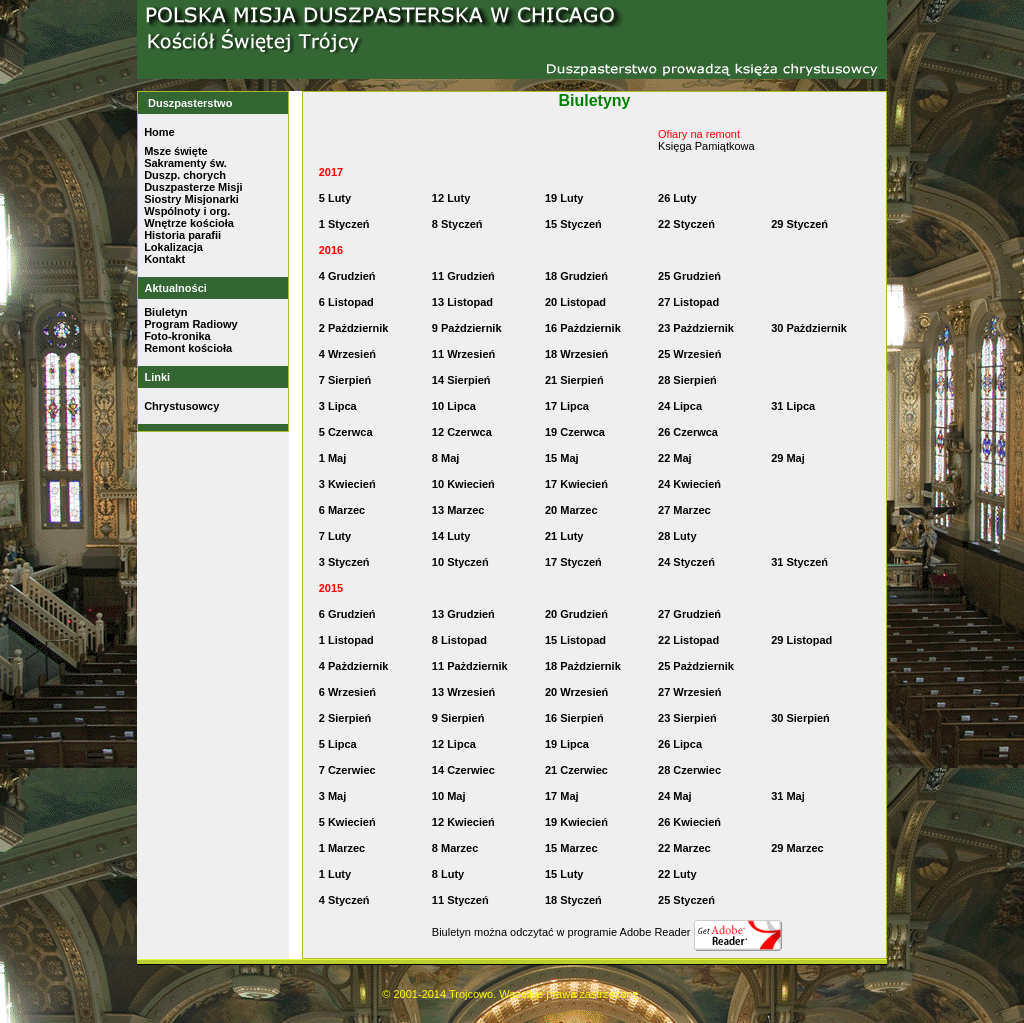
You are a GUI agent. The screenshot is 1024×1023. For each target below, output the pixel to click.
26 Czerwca (688, 432)
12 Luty (451, 198)
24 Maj (675, 796)
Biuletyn (165, 312)
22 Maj (675, 458)
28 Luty (677, 536)
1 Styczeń (344, 224)
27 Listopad (688, 302)
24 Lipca (680, 406)
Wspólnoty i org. (187, 211)
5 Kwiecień (347, 822)
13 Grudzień (463, 614)
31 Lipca (793, 406)
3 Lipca (338, 406)
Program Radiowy (191, 324)
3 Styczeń (344, 562)
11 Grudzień (463, 276)
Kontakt (164, 259)
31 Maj (788, 796)
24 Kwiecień (689, 484)
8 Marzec (455, 848)
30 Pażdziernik (809, 328)
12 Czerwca (462, 432)
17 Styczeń (573, 562)
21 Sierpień (574, 380)
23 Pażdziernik (696, 328)
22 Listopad (688, 640)
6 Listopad (346, 302)
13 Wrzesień (463, 692)
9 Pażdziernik (467, 328)
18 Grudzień (576, 276)
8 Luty (448, 874)
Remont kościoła (188, 348)
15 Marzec (571, 848)
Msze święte (176, 151)
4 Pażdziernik (354, 666)
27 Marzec (684, 510)
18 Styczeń (573, 900)
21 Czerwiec (576, 770)
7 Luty (335, 536)
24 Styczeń (686, 562)
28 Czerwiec (689, 770)
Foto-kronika (177, 336)
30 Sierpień (800, 718)
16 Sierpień (574, 718)
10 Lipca (454, 406)
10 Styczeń (460, 562)
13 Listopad (462, 302)
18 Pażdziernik (583, 666)
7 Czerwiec (347, 770)
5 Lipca (338, 744)
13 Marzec (458, 510)
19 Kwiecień (576, 822)
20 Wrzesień (576, 692)
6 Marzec (342, 510)
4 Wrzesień (347, 354)
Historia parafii (182, 235)
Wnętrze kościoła (189, 223)
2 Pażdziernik (354, 328)
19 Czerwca (575, 432)
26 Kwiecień (689, 822)
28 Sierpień (687, 380)
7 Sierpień (345, 380)
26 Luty (677, 198)
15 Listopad (575, 640)
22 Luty (677, 874)
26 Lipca (680, 744)
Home (159, 132)
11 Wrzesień (463, 354)
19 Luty (564, 198)
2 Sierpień (345, 718)
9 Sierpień (458, 718)
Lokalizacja (173, 247)
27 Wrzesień (689, 692)
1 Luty (335, 874)
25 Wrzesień (689, 354)
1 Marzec (342, 848)
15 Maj (562, 458)
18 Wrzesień (576, 354)
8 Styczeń (457, 224)
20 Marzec (571, 510)
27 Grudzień (689, 614)
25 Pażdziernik (696, 666)
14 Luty (451, 536)
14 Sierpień (461, 380)
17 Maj (562, 796)
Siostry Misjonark (190, 199)
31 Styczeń (799, 562)
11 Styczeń (460, 900)
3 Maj (333, 796)
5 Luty (335, 198)
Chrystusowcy (181, 406)
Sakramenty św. (185, 163)
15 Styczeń (573, 224)
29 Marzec (797, 848)
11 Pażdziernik (470, 666)
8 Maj (446, 458)
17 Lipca (567, 406)
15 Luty (564, 874)
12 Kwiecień (463, 822)
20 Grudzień (576, 614)
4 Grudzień (347, 276)
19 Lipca (567, 744)
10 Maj (449, 796)
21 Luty (564, 536)
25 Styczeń (686, 900)
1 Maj (333, 458)
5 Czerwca (346, 432)
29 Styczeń (799, 224)
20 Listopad (575, 302)
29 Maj (788, 458)
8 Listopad (459, 640)
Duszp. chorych (185, 175)
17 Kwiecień (576, 484)
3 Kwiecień (347, 484)
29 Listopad (801, 640)
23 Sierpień (687, 718)
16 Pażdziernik (583, 328)
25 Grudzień (689, 276)
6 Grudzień (347, 614)
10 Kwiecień (463, 484)
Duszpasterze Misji (193, 187)
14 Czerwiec (463, 770)
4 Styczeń (344, 900)
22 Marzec (684, 848)
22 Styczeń (686, 224)
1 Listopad (346, 640)
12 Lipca (454, 744)
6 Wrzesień (347, 692)
